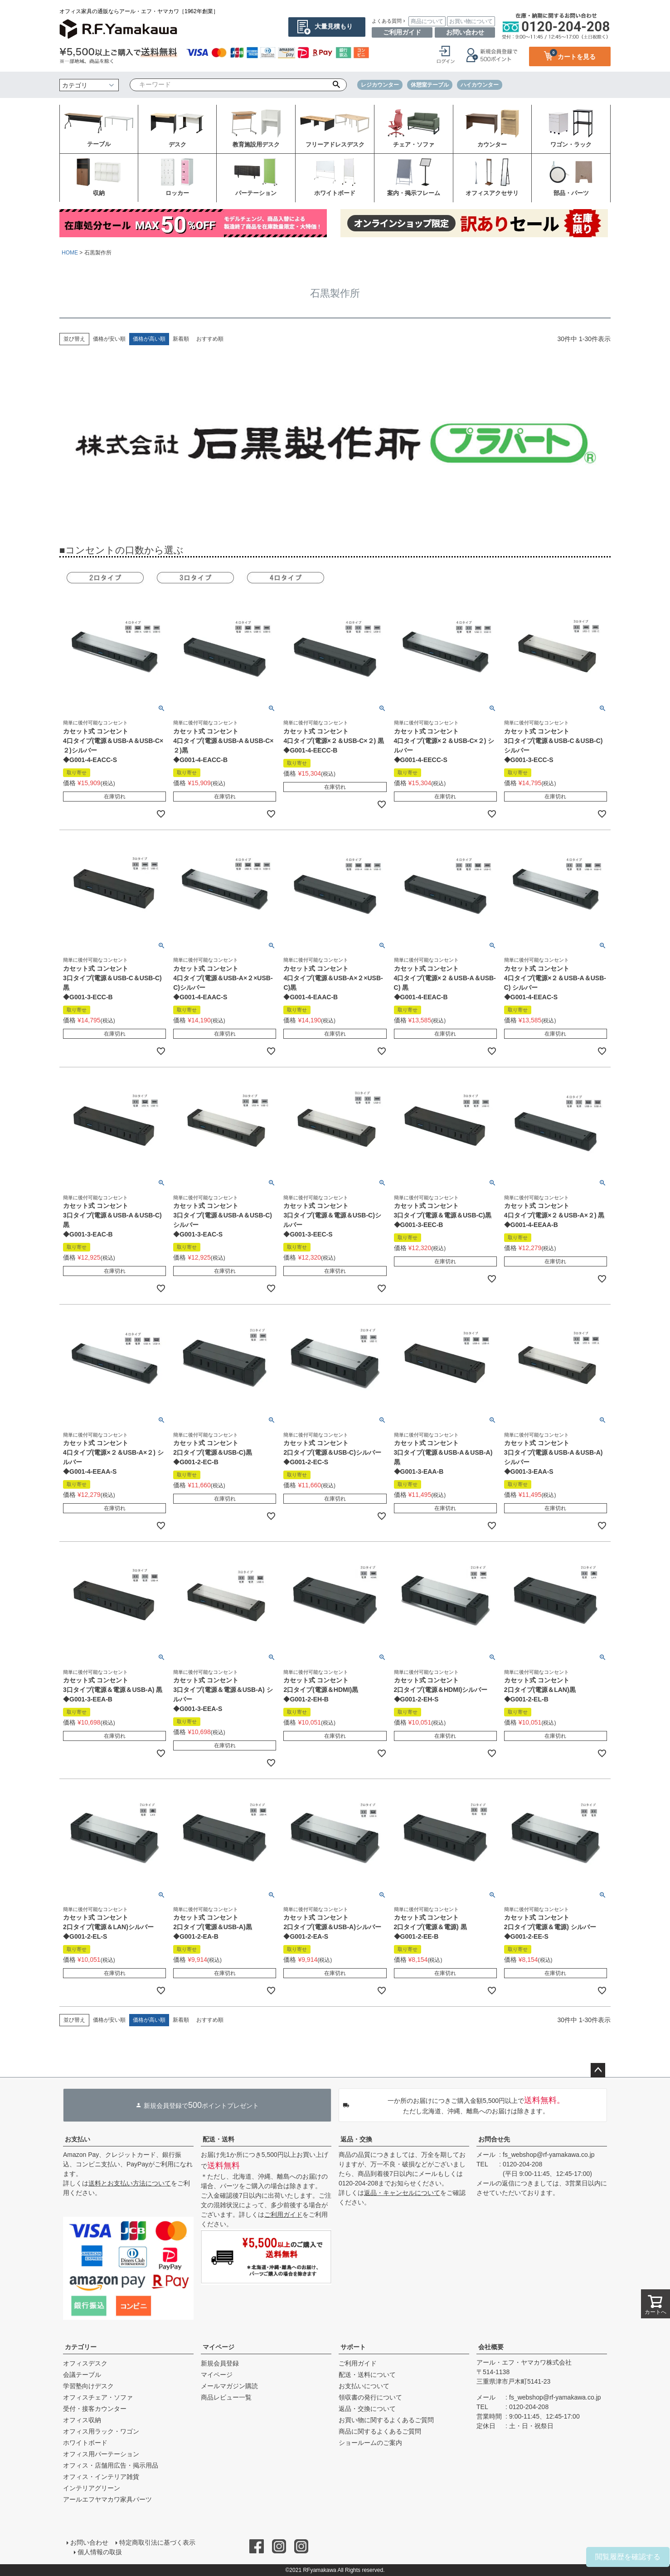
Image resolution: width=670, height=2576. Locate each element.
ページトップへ (598, 2070)
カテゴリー (81, 2347)
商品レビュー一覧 (226, 2397)
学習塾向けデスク (88, 2386)
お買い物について (471, 21)
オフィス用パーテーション (101, 2454)
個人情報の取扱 (100, 2552)
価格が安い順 (109, 339)
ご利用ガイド (402, 32)
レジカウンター (380, 85)
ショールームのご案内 (370, 2442)
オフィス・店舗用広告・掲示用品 (110, 2465)
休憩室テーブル (430, 85)
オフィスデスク (85, 2363)
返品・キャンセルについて (402, 2192)
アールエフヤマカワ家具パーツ (107, 2499)
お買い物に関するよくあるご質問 (386, 2420)
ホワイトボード (85, 2442)
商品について (427, 21)
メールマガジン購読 (229, 2386)
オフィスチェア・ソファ (98, 2397)
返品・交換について (367, 2408)
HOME (70, 252)
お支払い (77, 2139)
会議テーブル (82, 2374)
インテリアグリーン (91, 2488)
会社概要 (491, 2347)
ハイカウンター (480, 85)
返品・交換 (356, 2139)
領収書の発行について (370, 2397)
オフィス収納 (82, 2420)
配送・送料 (218, 2139)
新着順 (181, 339)
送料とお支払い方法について (129, 2183)
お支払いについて (364, 2386)
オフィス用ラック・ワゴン (101, 2431)
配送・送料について (367, 2374)
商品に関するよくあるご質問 (380, 2431)
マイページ (218, 2347)
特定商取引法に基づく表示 (157, 2542)
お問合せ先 (494, 2139)
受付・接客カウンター (94, 2408)
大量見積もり (334, 26)
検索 (337, 84)
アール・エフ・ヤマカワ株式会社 (524, 2362)
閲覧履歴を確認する (627, 2557)
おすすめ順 (209, 339)
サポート (353, 2347)
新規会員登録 (220, 2363)
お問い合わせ (465, 32)
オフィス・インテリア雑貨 (101, 2476)
